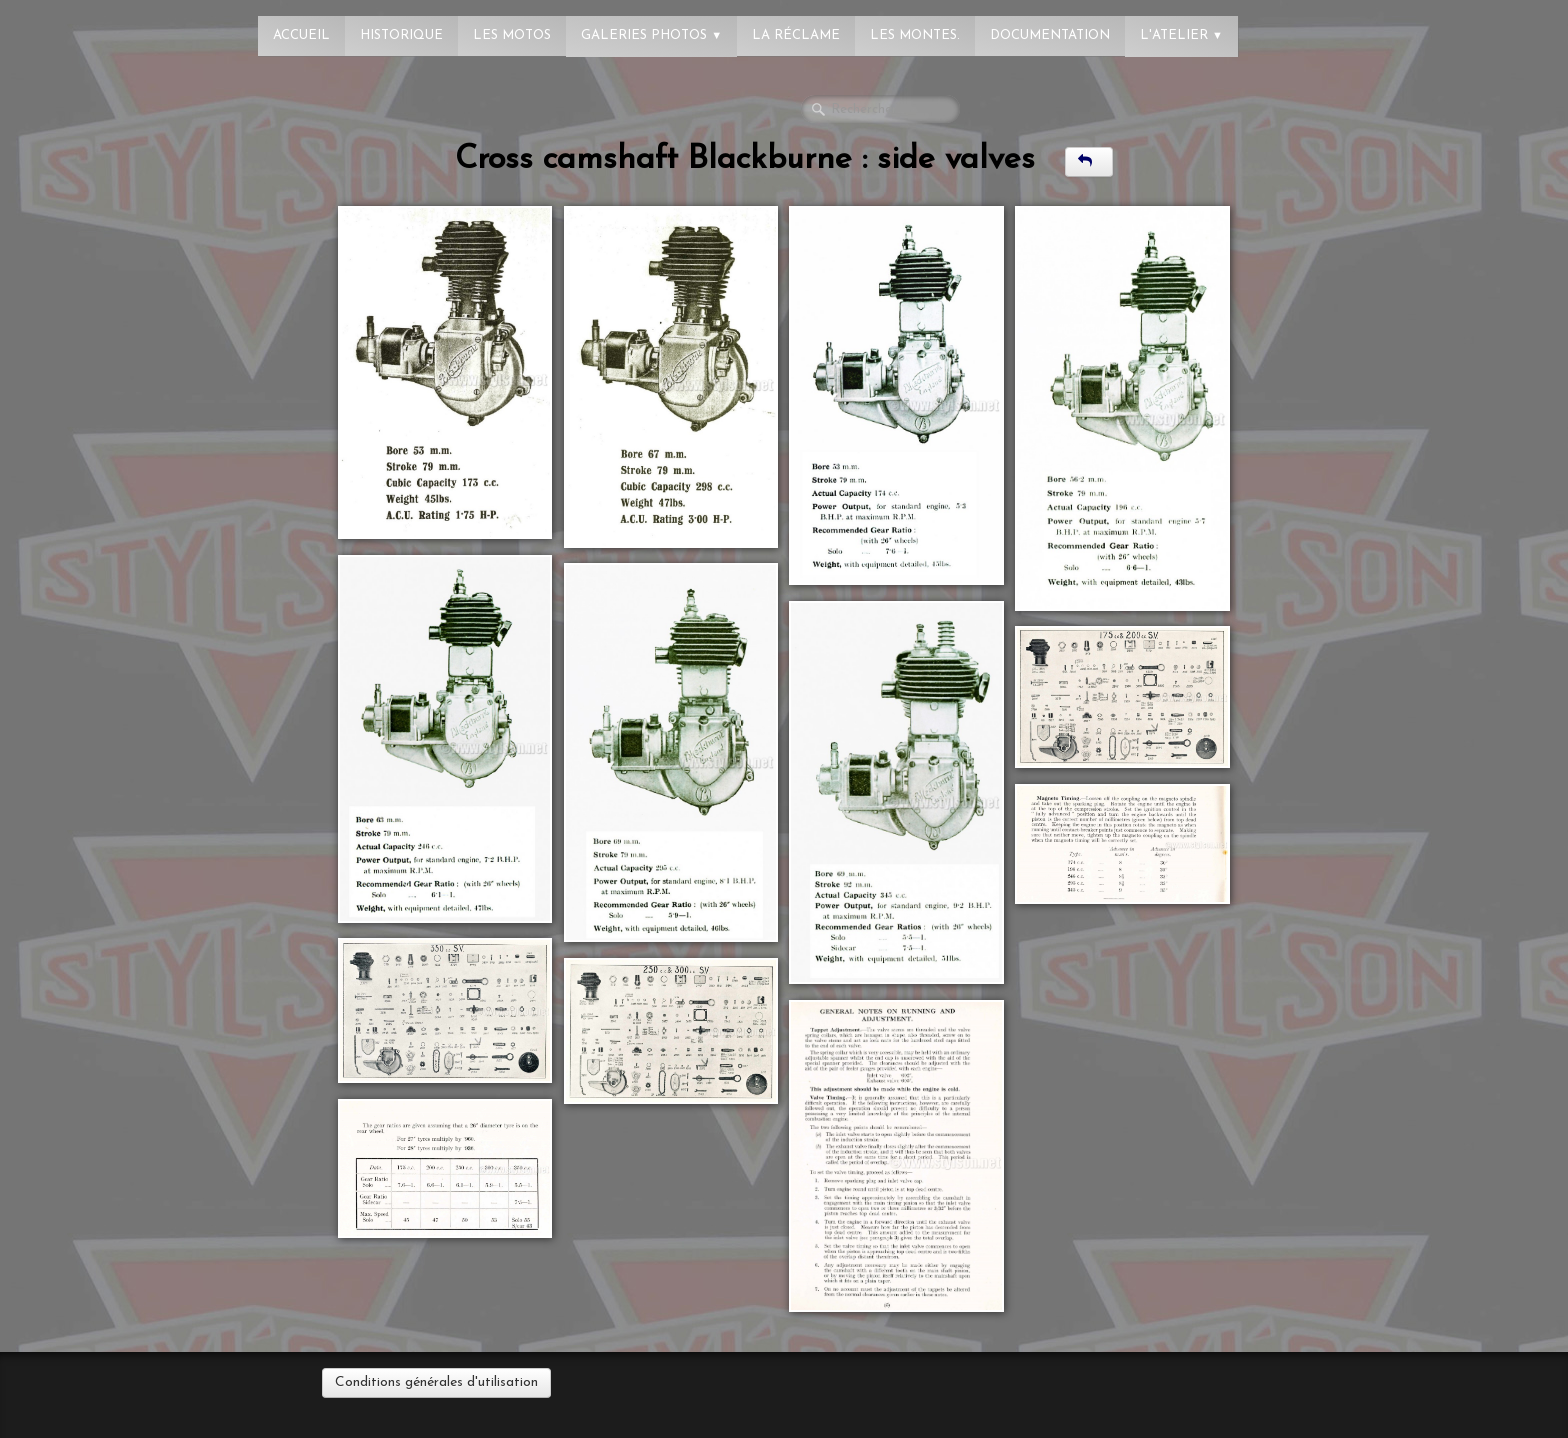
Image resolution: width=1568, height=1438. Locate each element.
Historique (401, 35)
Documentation (1050, 35)
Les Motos (512, 35)
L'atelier (1181, 35)
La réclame (796, 35)
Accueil (301, 35)
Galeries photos (651, 35)
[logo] (95, 25)
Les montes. (915, 35)
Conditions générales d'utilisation (436, 1382)
